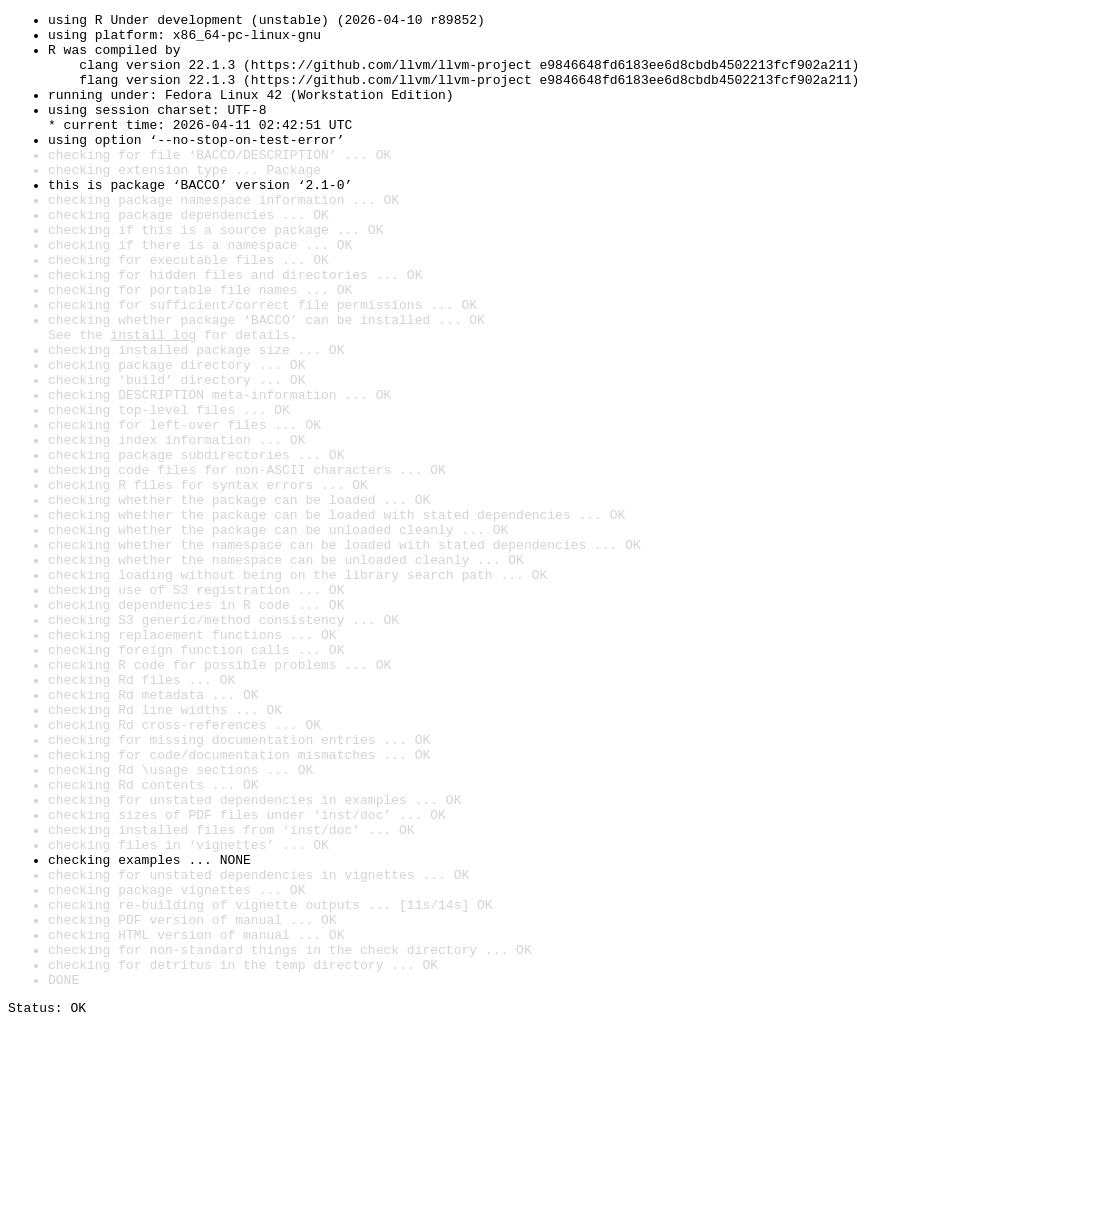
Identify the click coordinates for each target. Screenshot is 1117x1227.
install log (153, 400)
